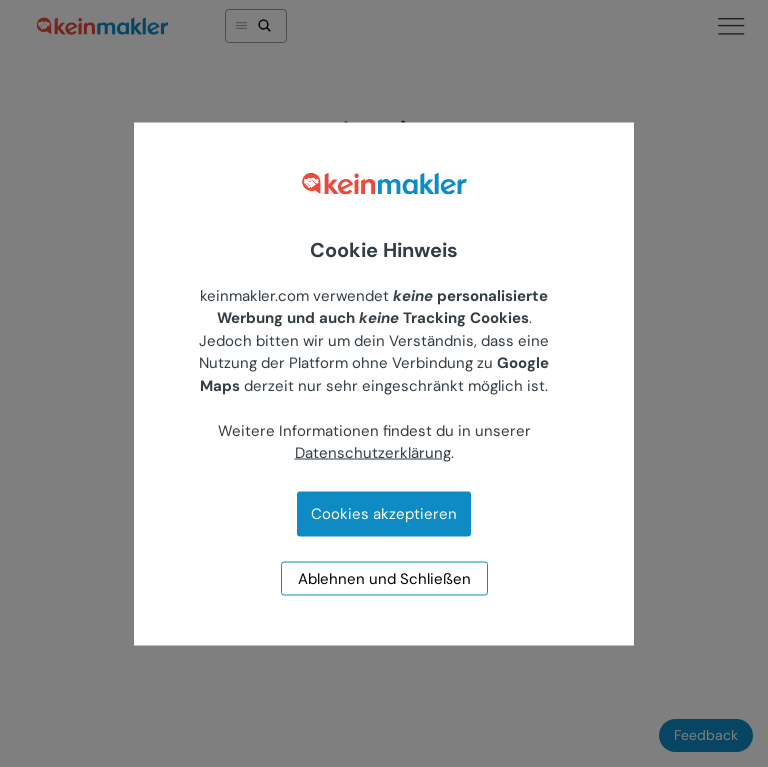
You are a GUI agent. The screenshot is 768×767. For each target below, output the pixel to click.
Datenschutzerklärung (373, 453)
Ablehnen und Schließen (384, 578)
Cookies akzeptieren (384, 513)
